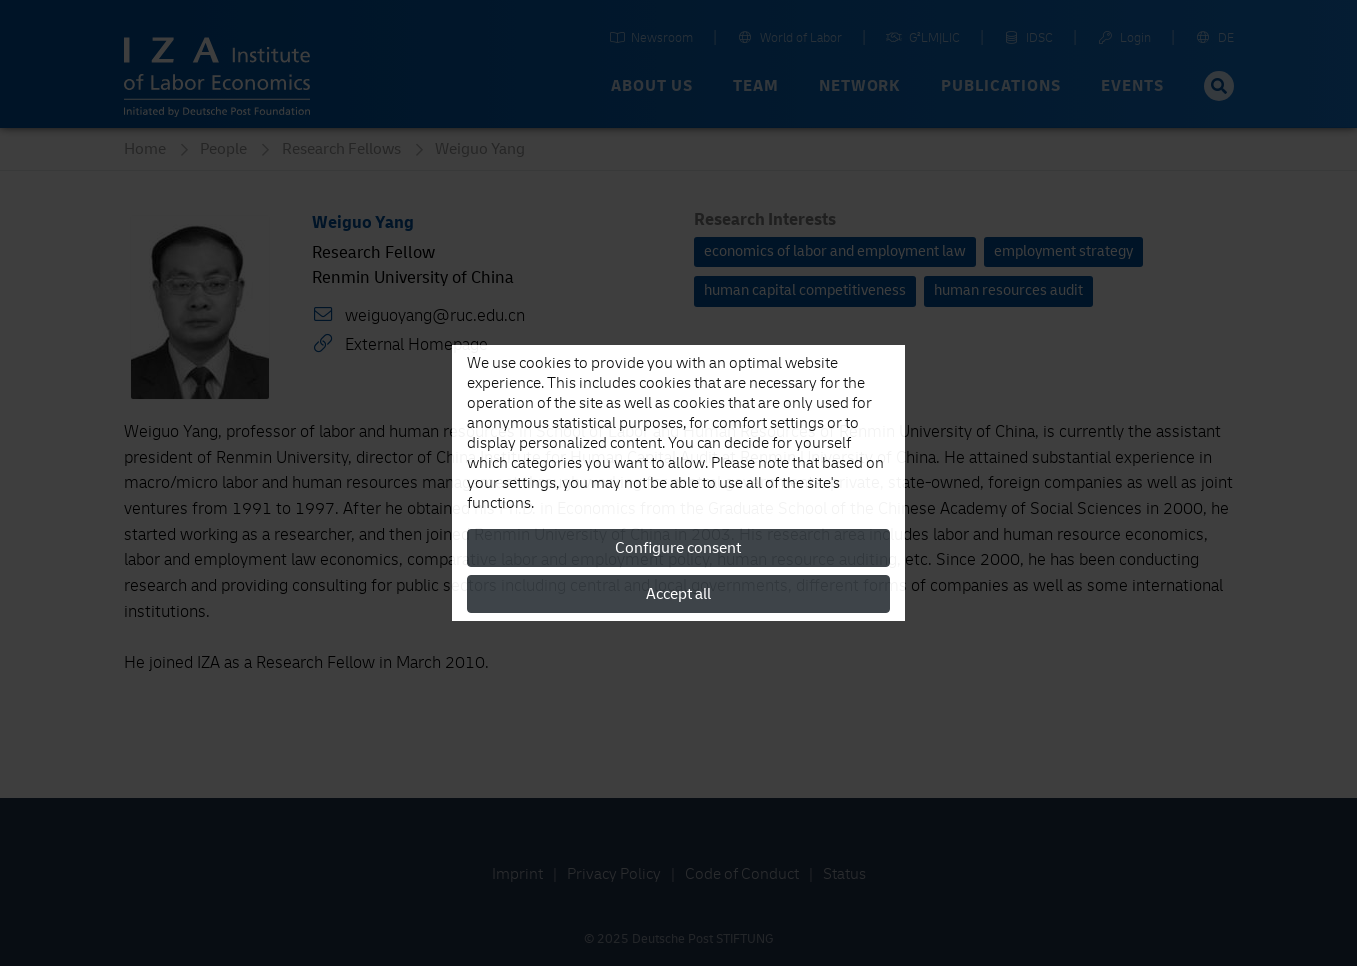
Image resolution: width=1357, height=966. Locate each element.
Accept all (678, 594)
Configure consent (678, 548)
